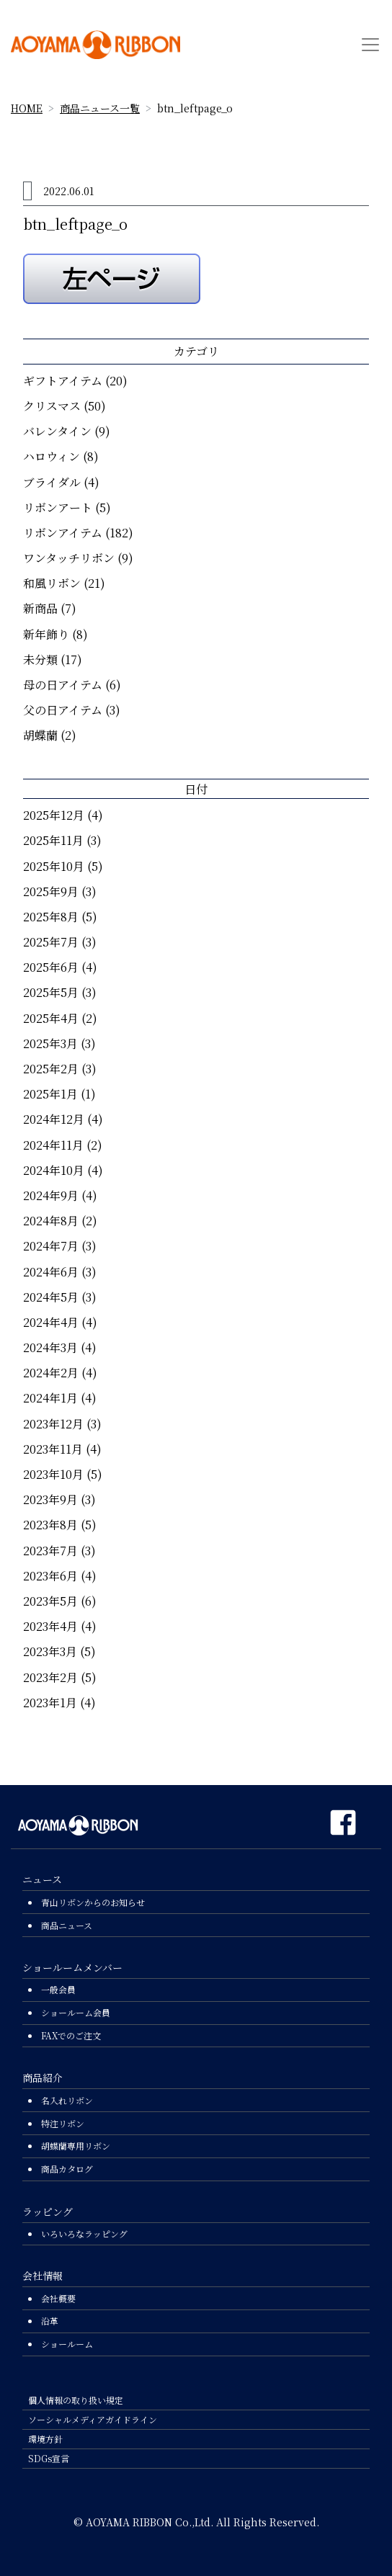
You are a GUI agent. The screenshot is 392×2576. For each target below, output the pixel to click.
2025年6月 (51, 967)
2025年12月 (53, 815)
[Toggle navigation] (370, 44)
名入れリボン (67, 2100)
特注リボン (62, 2123)
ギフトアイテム (62, 380)
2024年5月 (51, 1297)
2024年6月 (51, 1272)
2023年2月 (50, 1677)
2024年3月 (50, 1347)
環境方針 (45, 2439)
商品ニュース (66, 1925)
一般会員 (58, 1989)
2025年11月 (53, 840)
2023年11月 (53, 1449)
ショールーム (67, 2344)
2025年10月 (53, 866)
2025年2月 (51, 1068)
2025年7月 (51, 942)
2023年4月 (50, 1626)
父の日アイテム (62, 710)
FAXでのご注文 (71, 2035)
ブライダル (52, 482)
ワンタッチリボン (69, 558)
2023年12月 (53, 1424)
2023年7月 (50, 1550)
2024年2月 (51, 1372)
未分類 (40, 659)
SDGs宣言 (48, 2458)
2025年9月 (51, 891)
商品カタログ (67, 2169)
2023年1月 (50, 1702)
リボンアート (57, 507)
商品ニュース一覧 (100, 108)
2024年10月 (53, 1170)
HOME (27, 108)
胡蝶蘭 (40, 735)
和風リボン (52, 583)
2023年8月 (50, 1524)
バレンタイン (57, 431)
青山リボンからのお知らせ (93, 1902)
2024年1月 (50, 1398)
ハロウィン (51, 456)
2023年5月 (50, 1601)
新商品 (40, 608)
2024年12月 (53, 1119)
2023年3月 (50, 1651)
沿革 (49, 2321)
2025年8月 (51, 916)
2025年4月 (51, 1018)
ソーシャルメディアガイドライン (92, 2419)
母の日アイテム (62, 684)
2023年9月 (50, 1499)
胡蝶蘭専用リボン (75, 2145)
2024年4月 (51, 1322)
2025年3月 (50, 1043)
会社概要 (58, 2298)
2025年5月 (51, 992)
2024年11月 (53, 1145)
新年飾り (46, 634)
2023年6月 (50, 1575)
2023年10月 (53, 1474)
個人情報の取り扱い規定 (75, 2400)
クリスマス (52, 406)
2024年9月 (51, 1195)
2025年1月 (50, 1094)
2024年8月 (51, 1220)
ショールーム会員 (75, 2012)
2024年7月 (51, 1246)
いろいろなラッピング (84, 2233)
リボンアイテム (62, 532)
